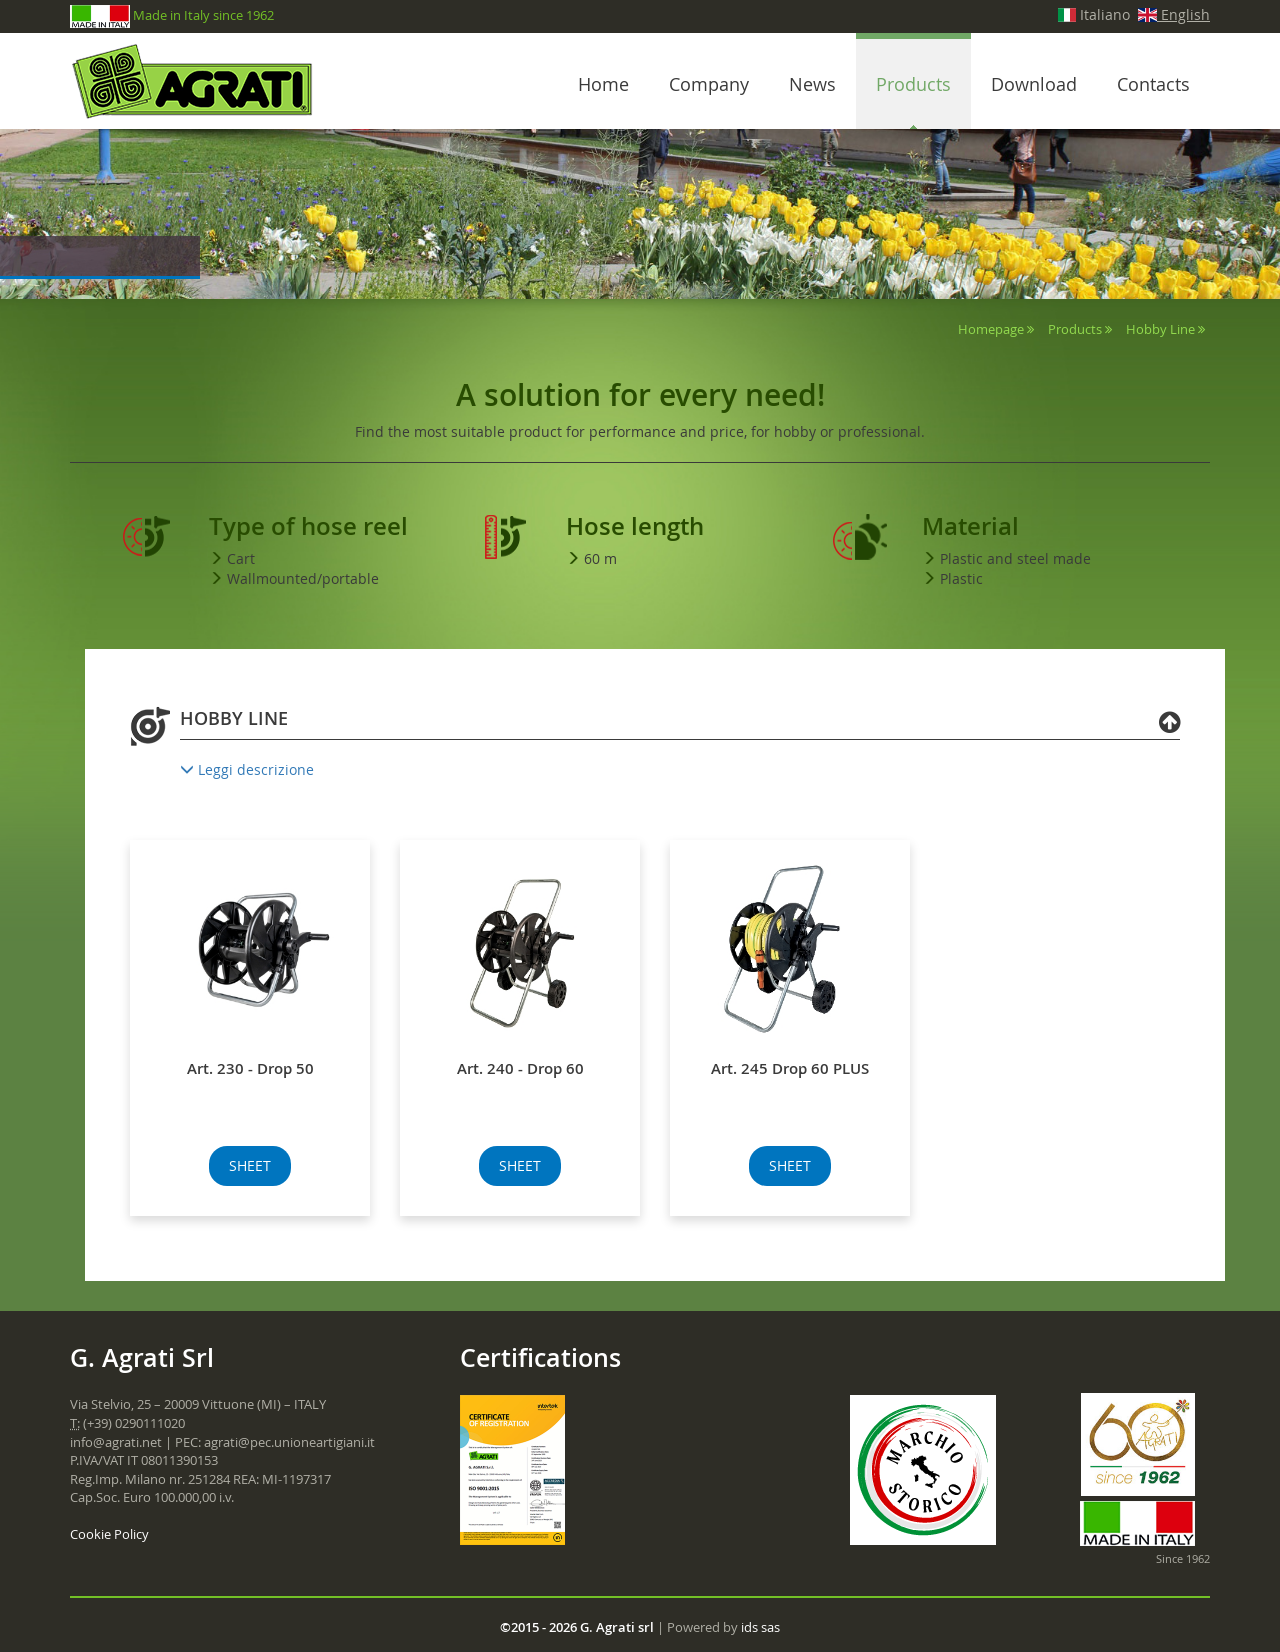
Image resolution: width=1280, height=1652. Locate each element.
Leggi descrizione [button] (247, 769)
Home (603, 84)
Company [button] (709, 84)
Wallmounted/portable (303, 578)
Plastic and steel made (1015, 558)
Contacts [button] (1153, 84)
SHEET (250, 1165)
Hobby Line (1160, 329)
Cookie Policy (109, 1534)
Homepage (991, 329)
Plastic (961, 578)
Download (1034, 84)
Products (913, 84)
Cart (241, 558)
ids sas (760, 1627)
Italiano (1094, 14)
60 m (600, 558)
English (1174, 14)
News (812, 84)
